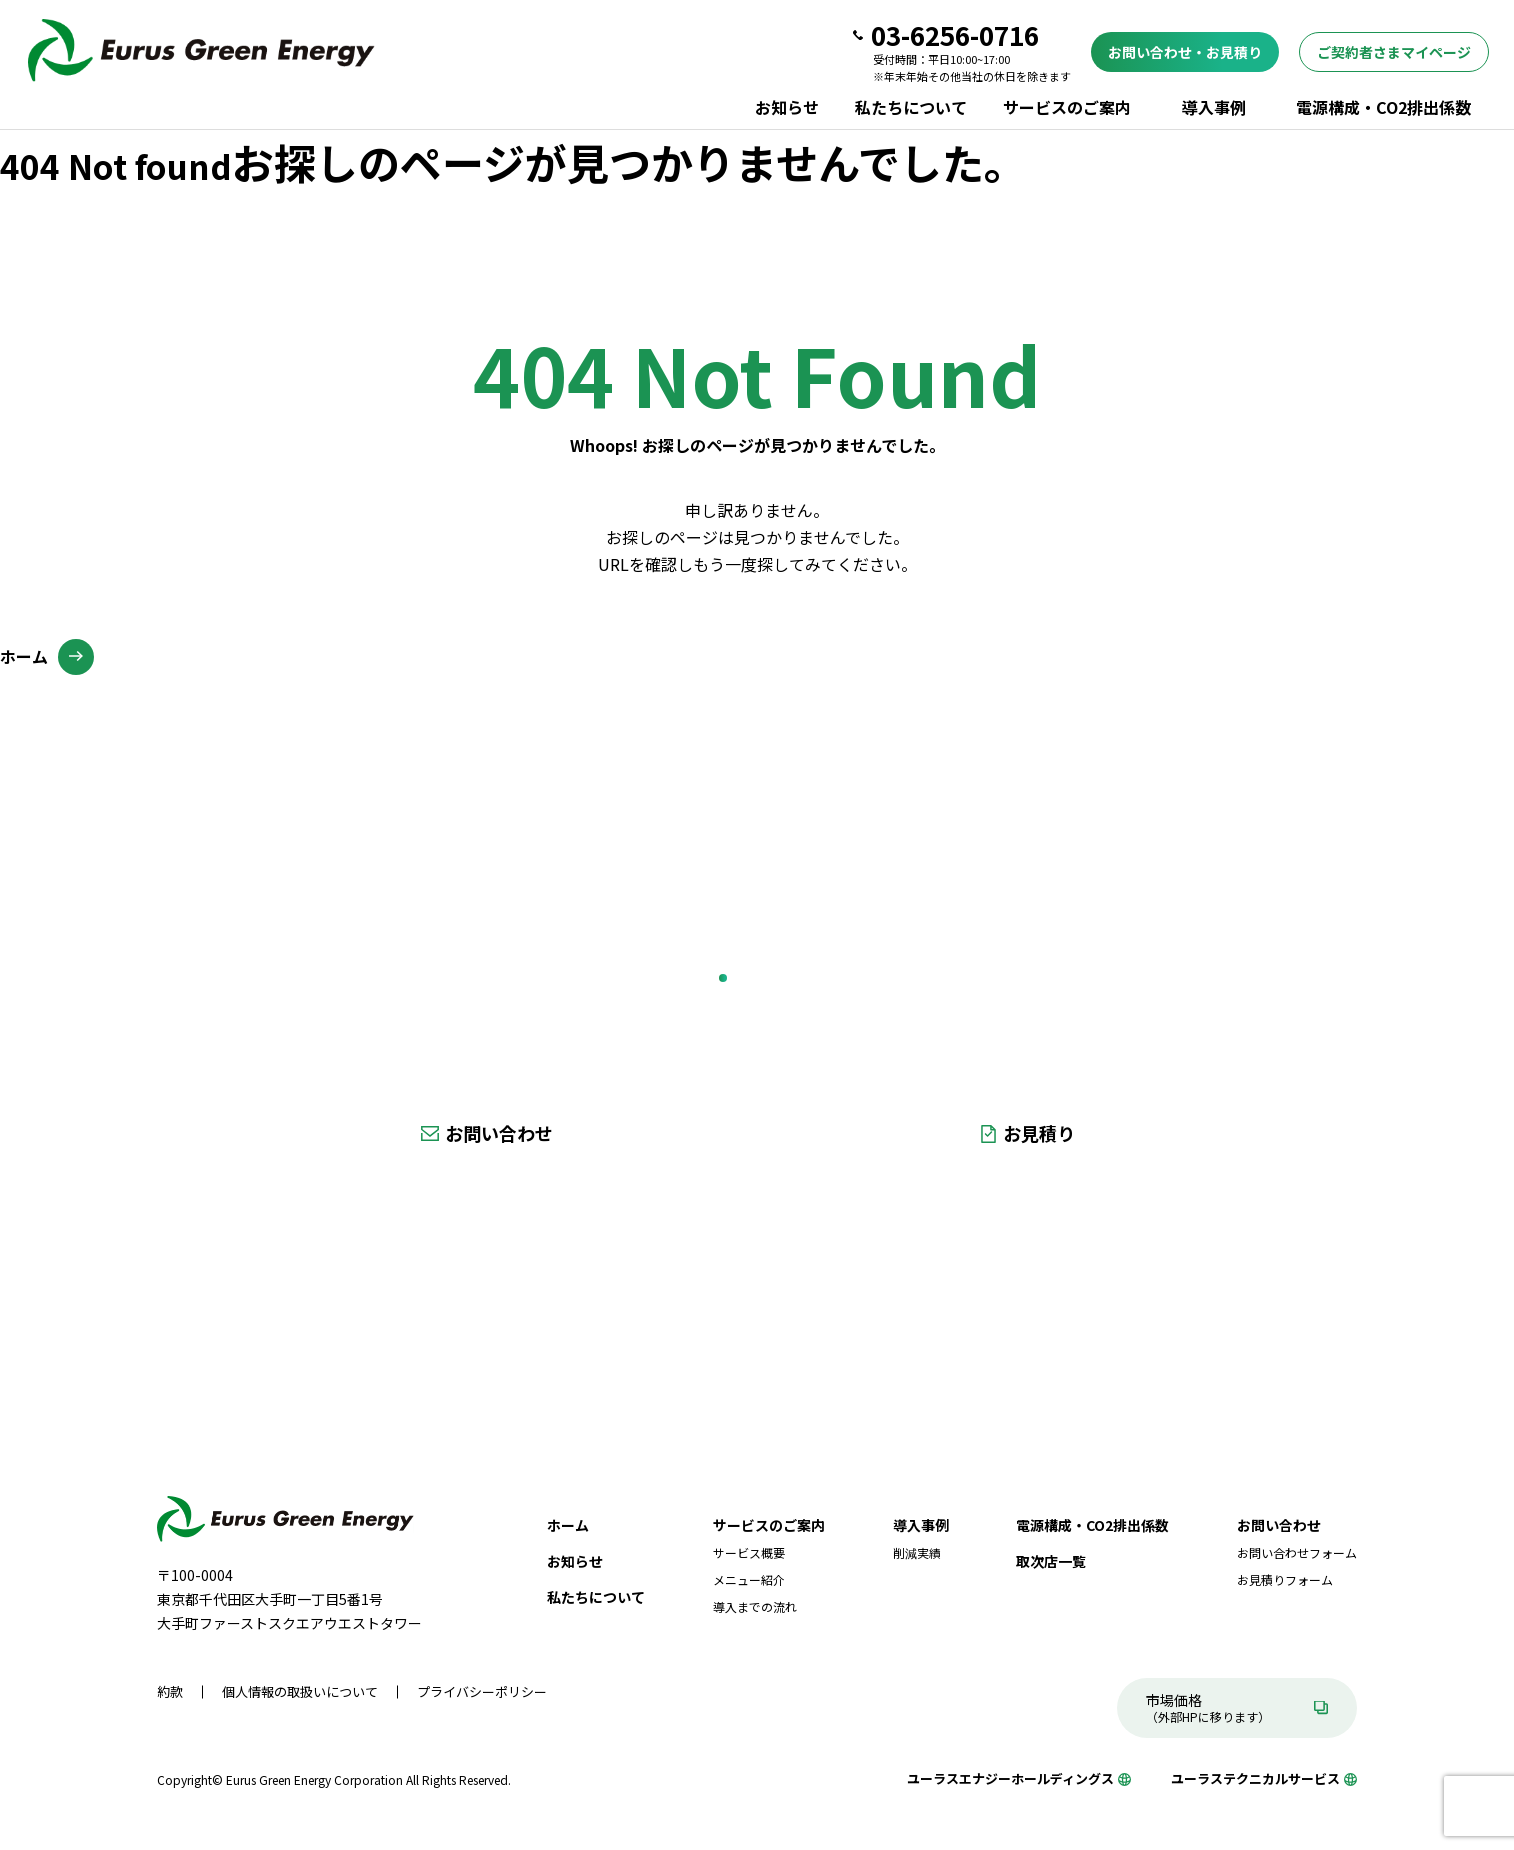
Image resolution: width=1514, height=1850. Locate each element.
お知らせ (787, 107)
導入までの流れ (755, 1606)
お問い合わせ (499, 1133)
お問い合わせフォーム (1297, 1552)
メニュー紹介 (749, 1579)
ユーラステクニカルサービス (1255, 1778)
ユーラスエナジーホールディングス (1010, 1778)
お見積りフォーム (1285, 1579)
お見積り (1039, 1133)
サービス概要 (749, 1552)
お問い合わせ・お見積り (1185, 52)
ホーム (24, 656)
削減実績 (917, 1552)
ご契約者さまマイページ (1394, 52)
